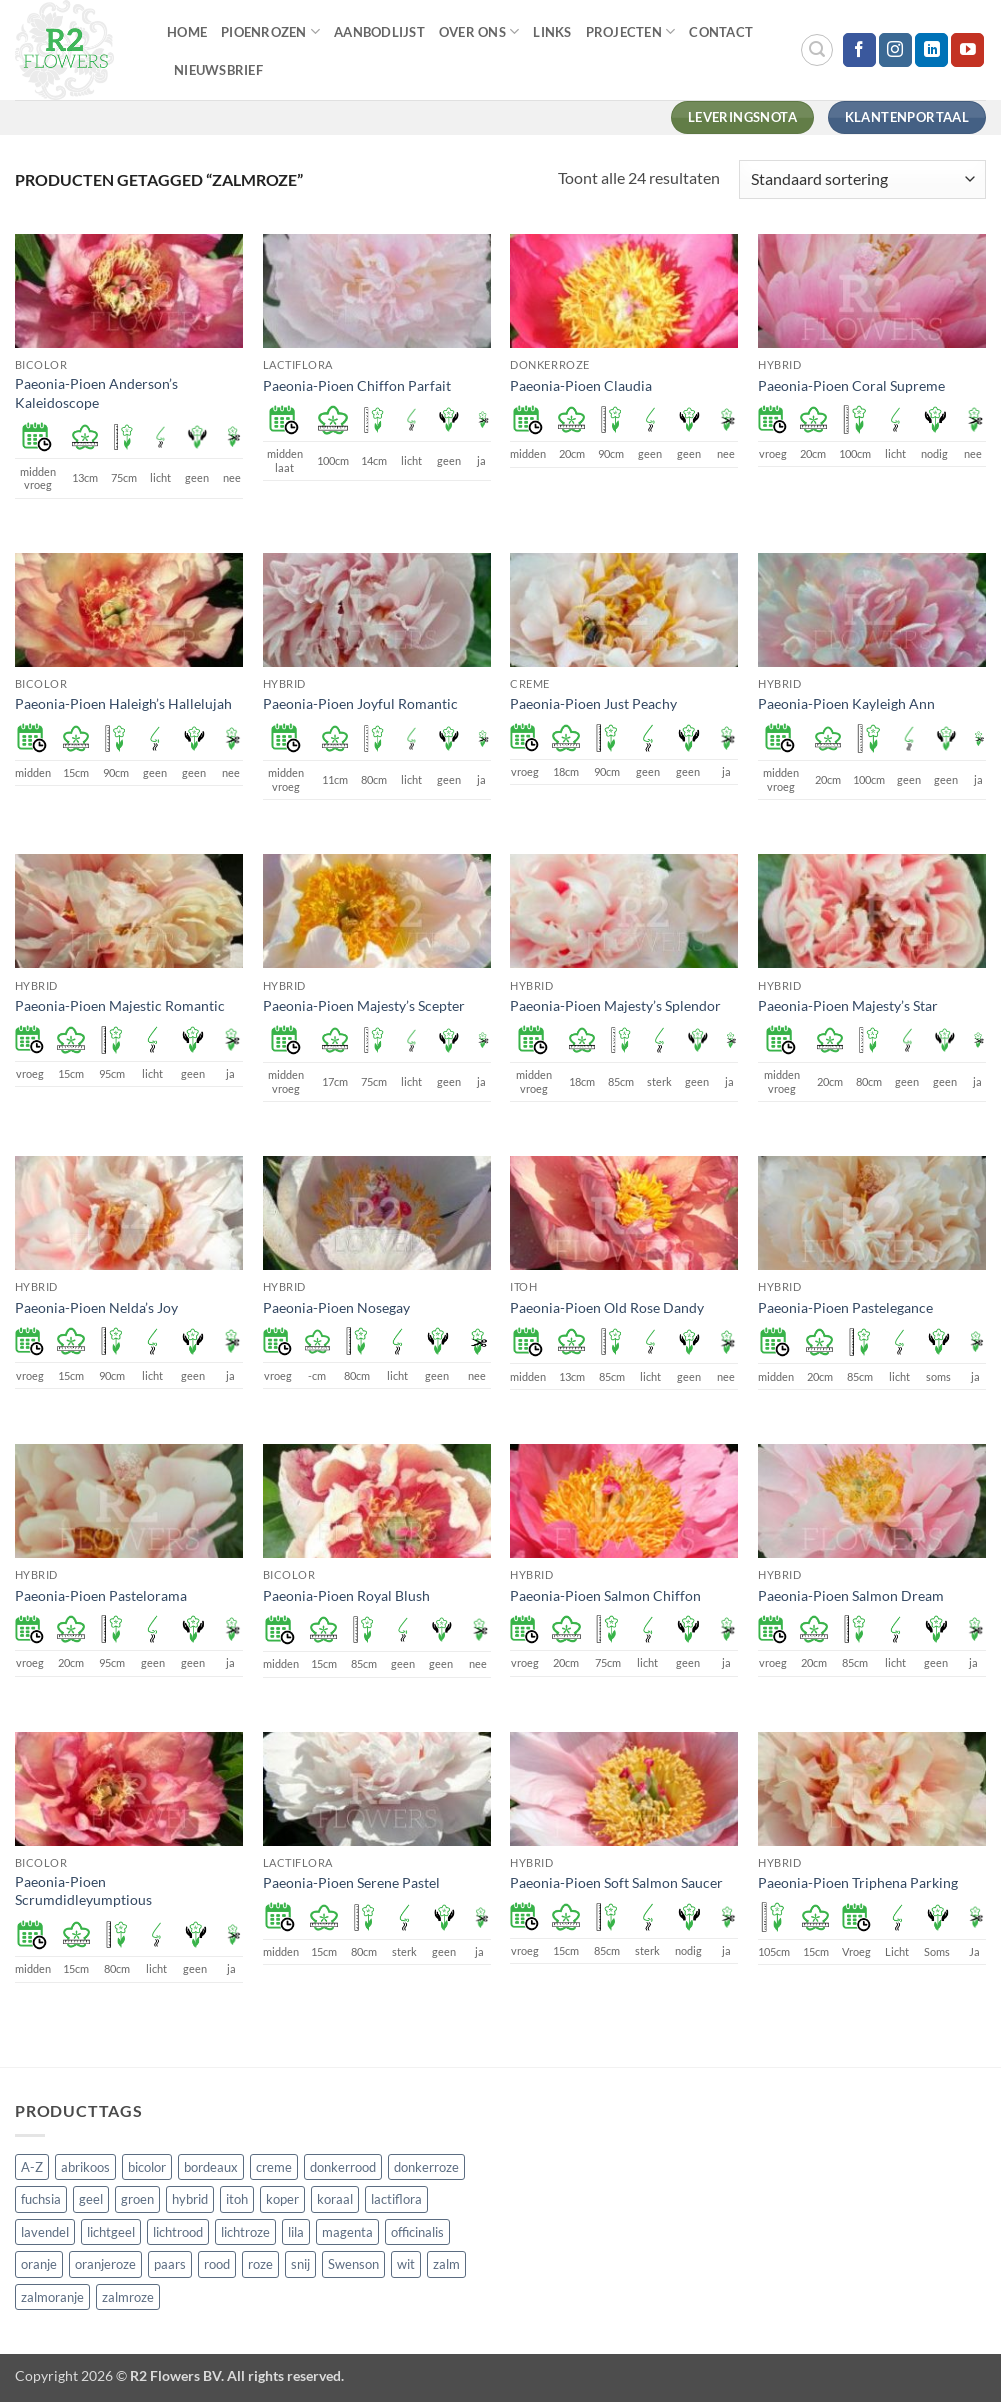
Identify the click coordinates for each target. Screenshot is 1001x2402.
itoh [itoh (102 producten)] (237, 2199)
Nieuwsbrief (218, 70)
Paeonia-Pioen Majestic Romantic (120, 1005)
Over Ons (479, 31)
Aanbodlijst (379, 32)
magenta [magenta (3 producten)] (347, 2232)
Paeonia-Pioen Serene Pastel (351, 1882)
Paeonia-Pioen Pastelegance (845, 1307)
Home (187, 32)
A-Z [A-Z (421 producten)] (32, 2167)
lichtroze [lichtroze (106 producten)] (245, 2232)
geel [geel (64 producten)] (91, 2199)
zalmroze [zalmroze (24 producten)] (128, 2297)
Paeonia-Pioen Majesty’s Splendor (615, 1005)
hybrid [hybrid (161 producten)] (190, 2199)
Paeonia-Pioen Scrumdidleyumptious (83, 1891)
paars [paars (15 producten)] (170, 2264)
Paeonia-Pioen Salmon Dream (851, 1595)
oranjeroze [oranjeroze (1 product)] (105, 2264)
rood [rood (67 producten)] (217, 2264)
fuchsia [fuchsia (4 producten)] (41, 2199)
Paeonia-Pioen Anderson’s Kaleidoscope (96, 393)
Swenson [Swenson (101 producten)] (353, 2264)
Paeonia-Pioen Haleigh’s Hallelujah (123, 703)
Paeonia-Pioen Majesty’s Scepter (364, 1005)
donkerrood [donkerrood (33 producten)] (343, 2167)
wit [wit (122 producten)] (406, 2264)
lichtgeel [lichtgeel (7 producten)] (111, 2232)
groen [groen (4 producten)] (137, 2199)
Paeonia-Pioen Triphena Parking (858, 1882)
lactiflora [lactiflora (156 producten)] (396, 2199)
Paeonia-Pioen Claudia (581, 385)
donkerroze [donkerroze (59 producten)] (426, 2167)
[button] (817, 50)
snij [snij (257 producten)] (300, 2264)
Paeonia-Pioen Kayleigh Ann (846, 703)
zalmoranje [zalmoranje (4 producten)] (52, 2297)
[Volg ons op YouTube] (967, 50)
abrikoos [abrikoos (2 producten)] (85, 2167)
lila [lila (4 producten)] (296, 2232)
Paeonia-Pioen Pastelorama (101, 1595)
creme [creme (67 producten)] (274, 2167)
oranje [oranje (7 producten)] (39, 2264)
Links (552, 32)
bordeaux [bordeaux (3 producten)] (211, 2167)
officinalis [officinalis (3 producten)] (417, 2232)
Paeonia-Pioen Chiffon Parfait (357, 385)
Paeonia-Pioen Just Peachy (593, 703)
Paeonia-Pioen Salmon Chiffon (605, 1595)
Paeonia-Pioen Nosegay (336, 1307)
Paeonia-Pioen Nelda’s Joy (96, 1307)
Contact (721, 32)
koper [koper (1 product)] (282, 2199)
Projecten (631, 31)
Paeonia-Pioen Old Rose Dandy (607, 1307)
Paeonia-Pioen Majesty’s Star (848, 1005)
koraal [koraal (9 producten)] (335, 2199)
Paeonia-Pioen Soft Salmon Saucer (616, 1882)
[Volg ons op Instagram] (895, 50)
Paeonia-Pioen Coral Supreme (851, 385)
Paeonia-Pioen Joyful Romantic (360, 703)
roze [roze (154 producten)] (260, 2264)
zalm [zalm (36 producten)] (446, 2264)
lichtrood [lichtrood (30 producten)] (178, 2232)
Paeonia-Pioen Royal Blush (346, 1595)
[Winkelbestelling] (862, 179)
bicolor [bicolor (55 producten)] (147, 2167)
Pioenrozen (270, 31)
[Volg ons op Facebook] (859, 50)
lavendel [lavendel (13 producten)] (45, 2232)
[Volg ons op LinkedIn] (931, 50)
